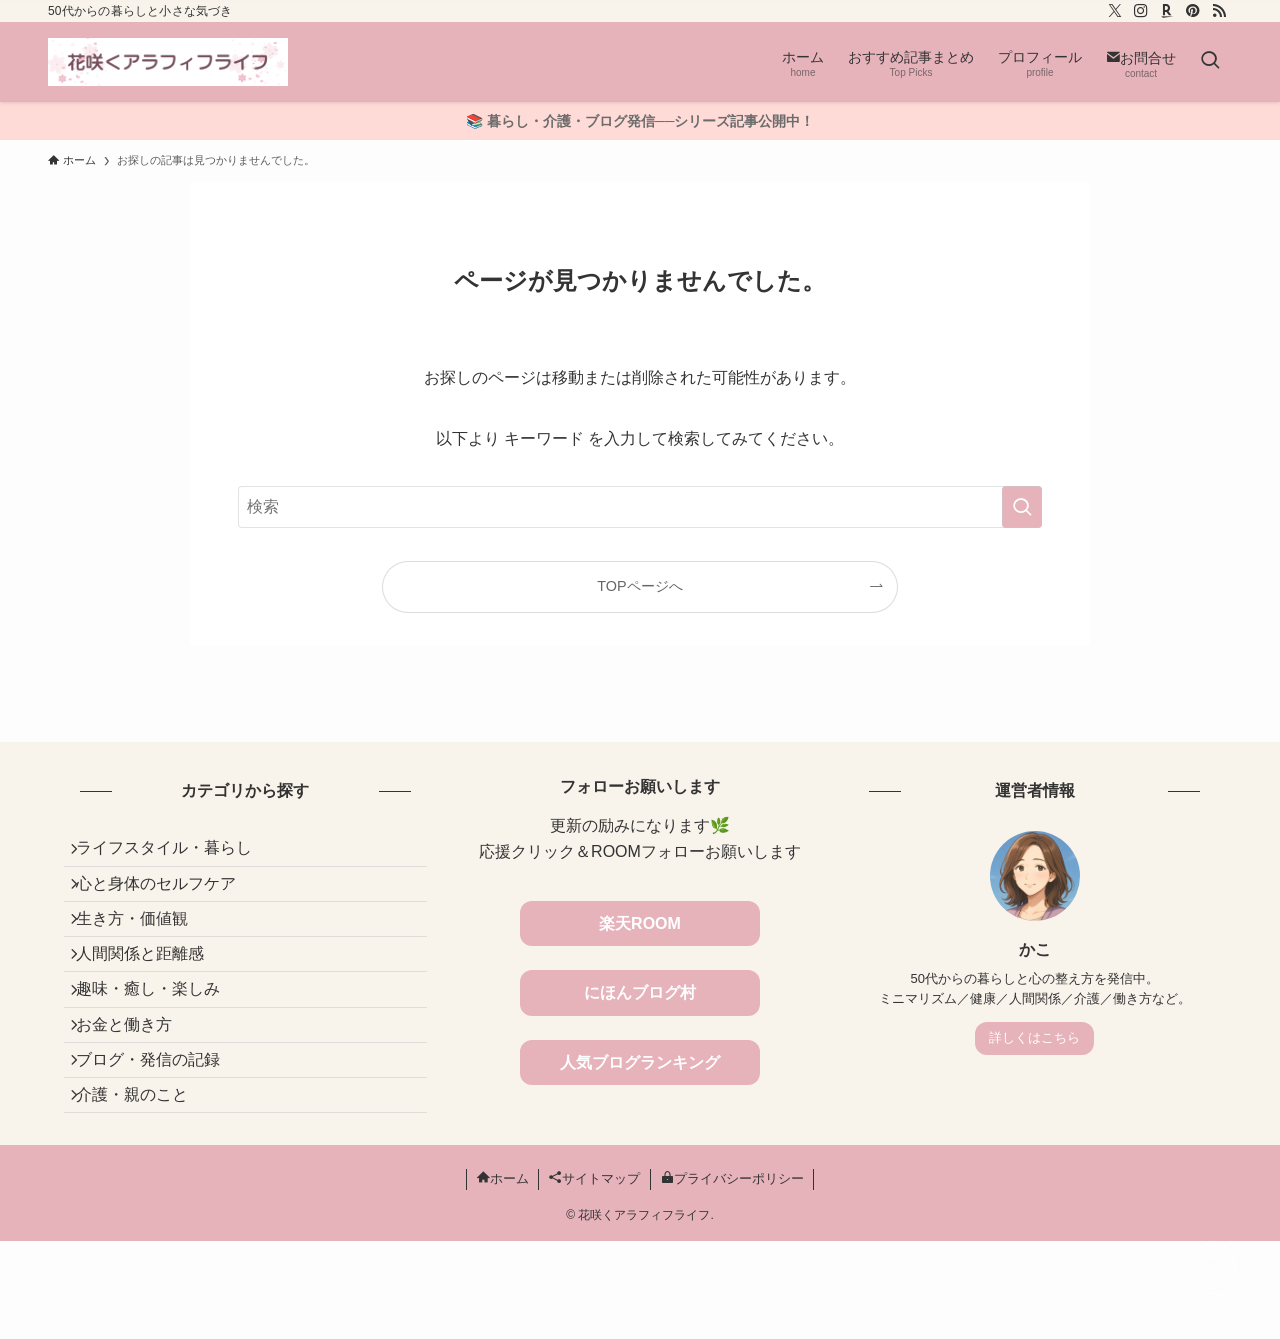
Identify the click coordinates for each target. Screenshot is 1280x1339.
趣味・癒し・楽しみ (160, 1043)
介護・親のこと (144, 1185)
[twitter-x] (1115, 11)
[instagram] (1141, 11)
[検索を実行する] (1022, 507)
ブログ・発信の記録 (160, 1138)
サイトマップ (594, 1276)
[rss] (1219, 11)
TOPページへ (639, 586)
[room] (1167, 11)
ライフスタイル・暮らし (176, 853)
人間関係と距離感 (152, 996)
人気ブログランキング (640, 1062)
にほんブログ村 (640, 992)
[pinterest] (1193, 11)
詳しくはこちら (1034, 1037)
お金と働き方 (136, 1090)
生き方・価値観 (144, 948)
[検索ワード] (640, 507)
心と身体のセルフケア (168, 901)
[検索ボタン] (1210, 62)
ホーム (503, 1276)
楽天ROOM (640, 923)
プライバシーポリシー (732, 1276)
